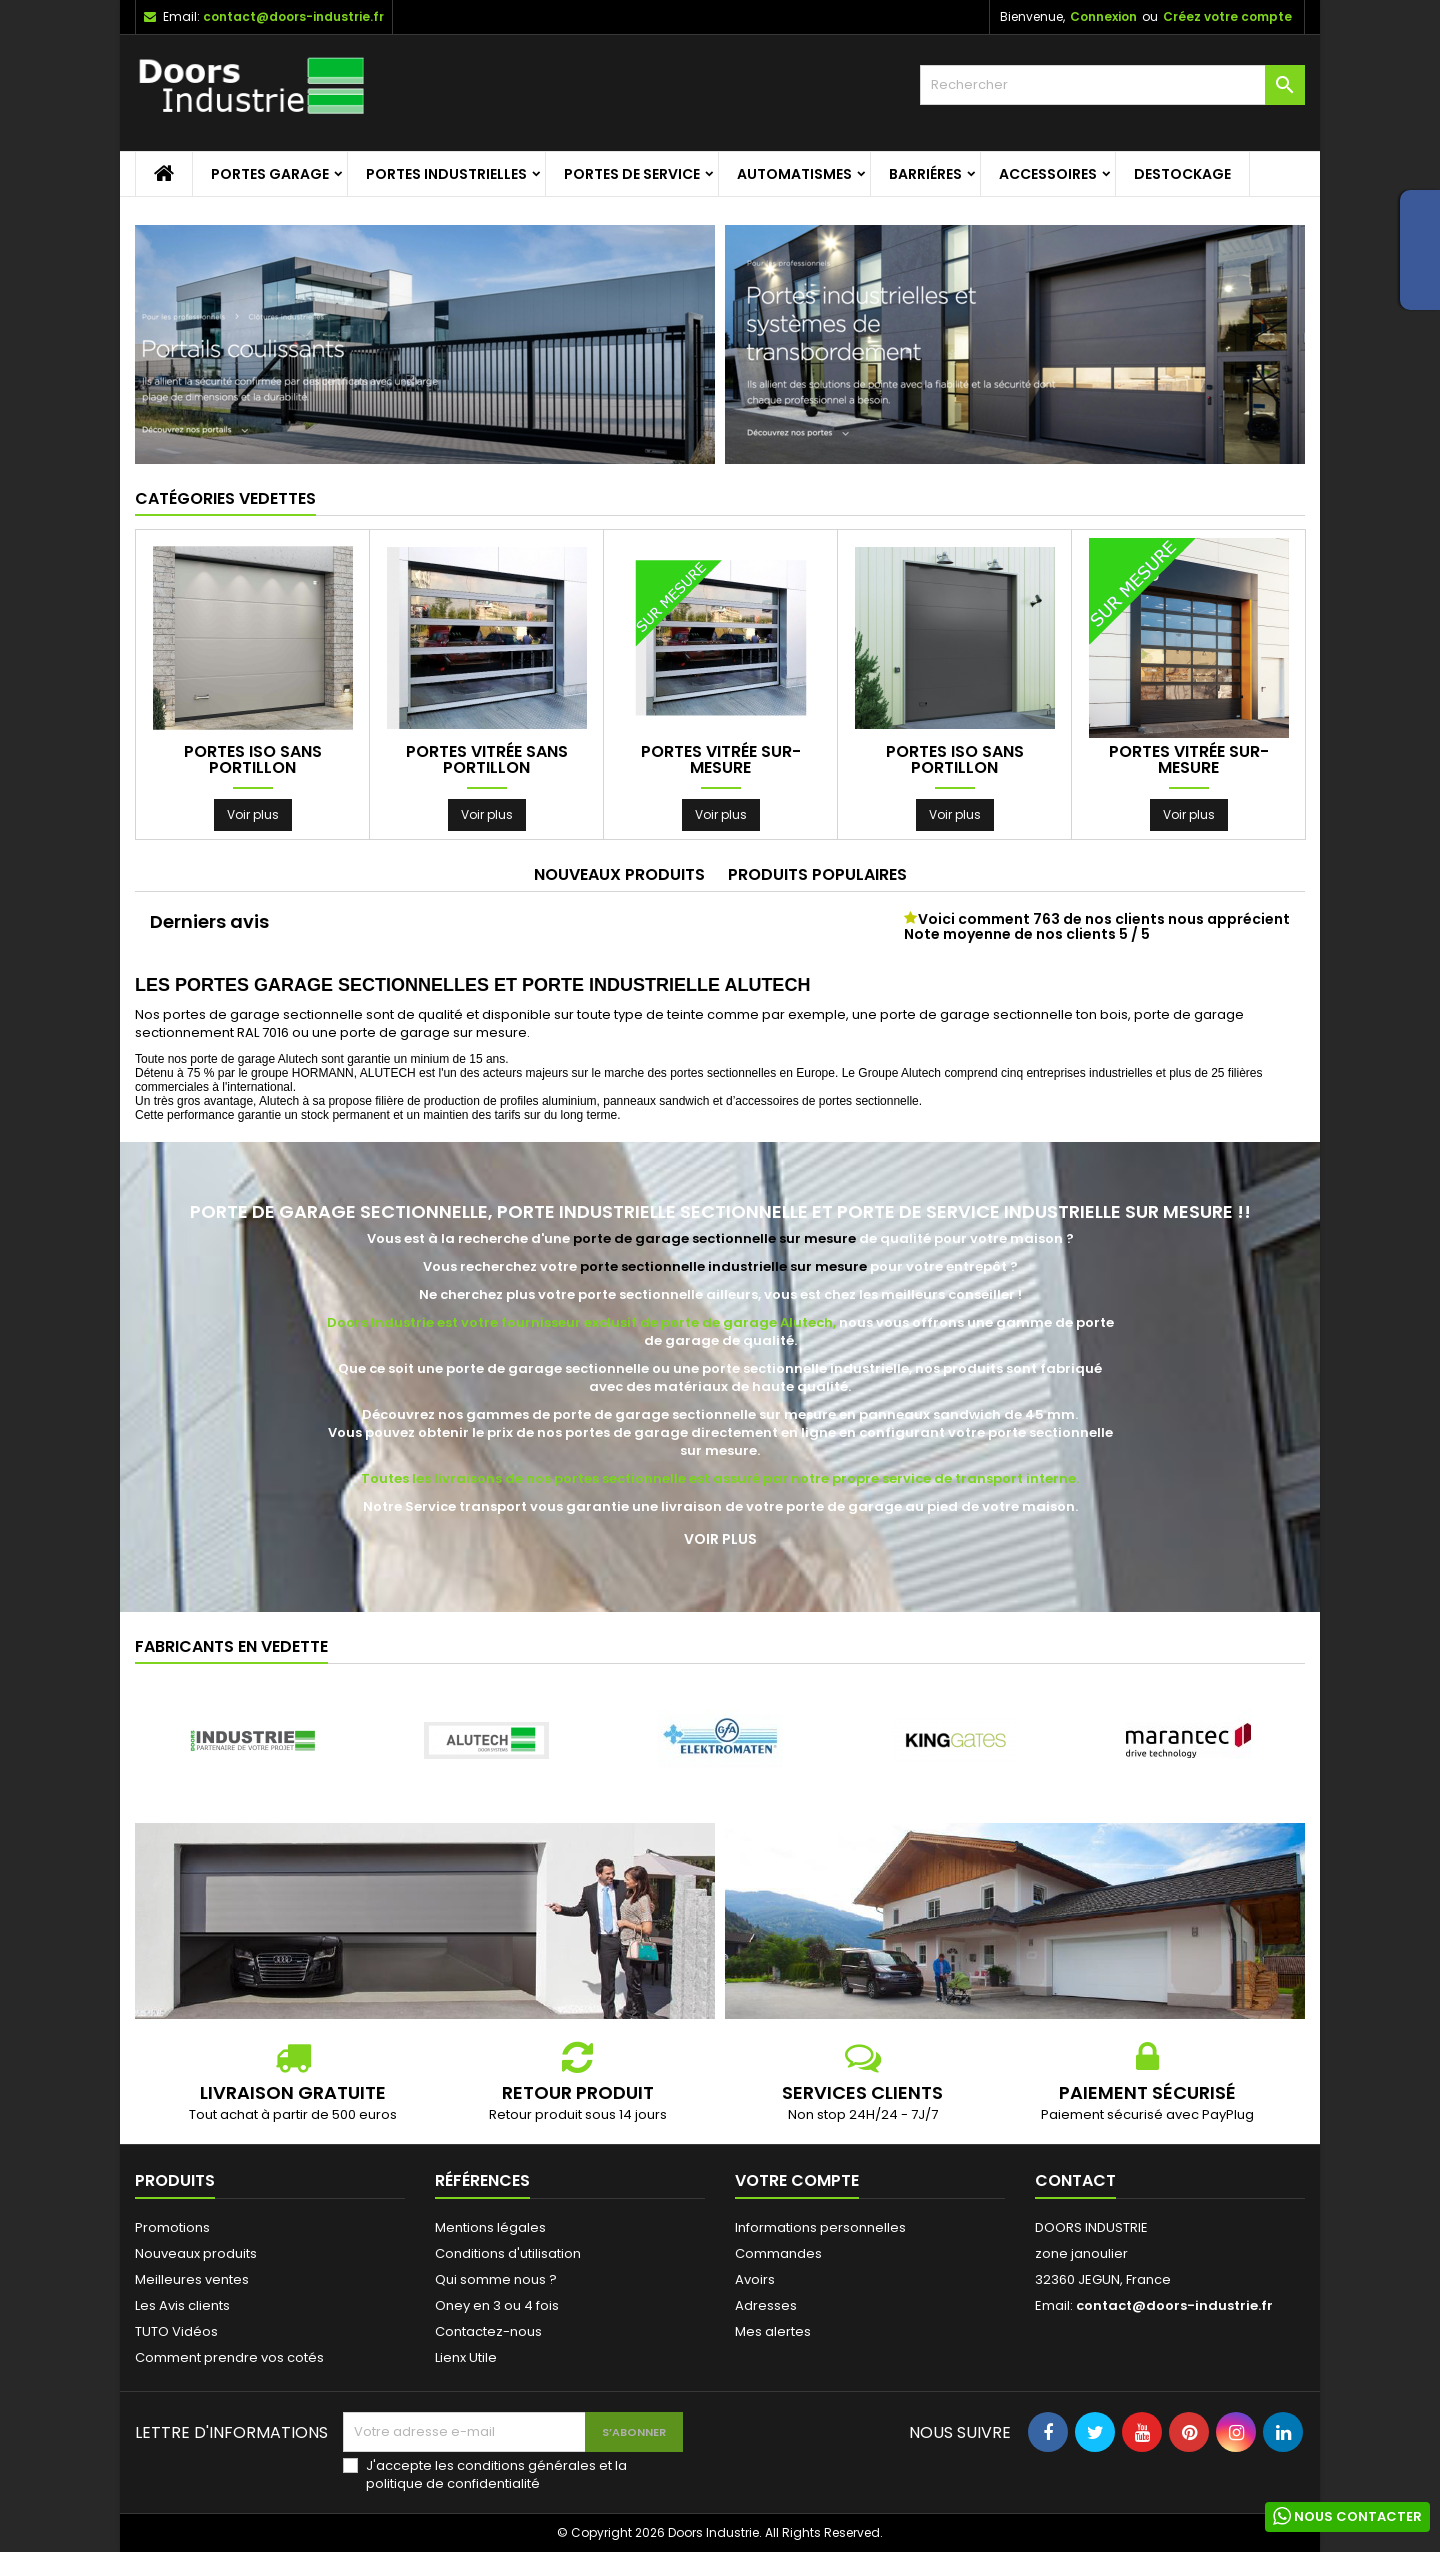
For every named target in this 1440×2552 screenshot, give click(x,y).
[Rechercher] (1112, 85)
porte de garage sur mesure (433, 1032)
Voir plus (253, 814)
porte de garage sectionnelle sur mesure (714, 1238)
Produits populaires (817, 874)
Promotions (172, 2227)
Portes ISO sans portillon (253, 760)
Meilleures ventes (192, 2279)
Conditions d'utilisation (508, 2253)
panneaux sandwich (656, 1101)
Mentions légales (490, 2227)
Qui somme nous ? (496, 2279)
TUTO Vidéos (176, 2331)
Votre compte (797, 2180)
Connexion (1103, 16)
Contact (1075, 2180)
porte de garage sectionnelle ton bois (1004, 1014)
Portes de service (632, 174)
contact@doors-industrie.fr (293, 16)
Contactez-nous (488, 2331)
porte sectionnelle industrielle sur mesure (723, 1266)
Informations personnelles (820, 2227)
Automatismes (794, 174)
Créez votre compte (1227, 16)
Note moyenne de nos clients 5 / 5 (1027, 934)
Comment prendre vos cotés (229, 2357)
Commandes (778, 2253)
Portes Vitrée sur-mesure (721, 760)
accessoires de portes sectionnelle (826, 1101)
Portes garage (270, 174)
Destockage (1182, 174)
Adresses (766, 2305)
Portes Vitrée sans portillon (487, 760)
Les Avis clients (182, 2305)
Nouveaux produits (619, 874)
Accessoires (1048, 174)
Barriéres (925, 174)
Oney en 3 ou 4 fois (497, 2305)
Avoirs (755, 2279)
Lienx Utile (466, 2357)
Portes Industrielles (446, 174)
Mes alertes (773, 2331)
